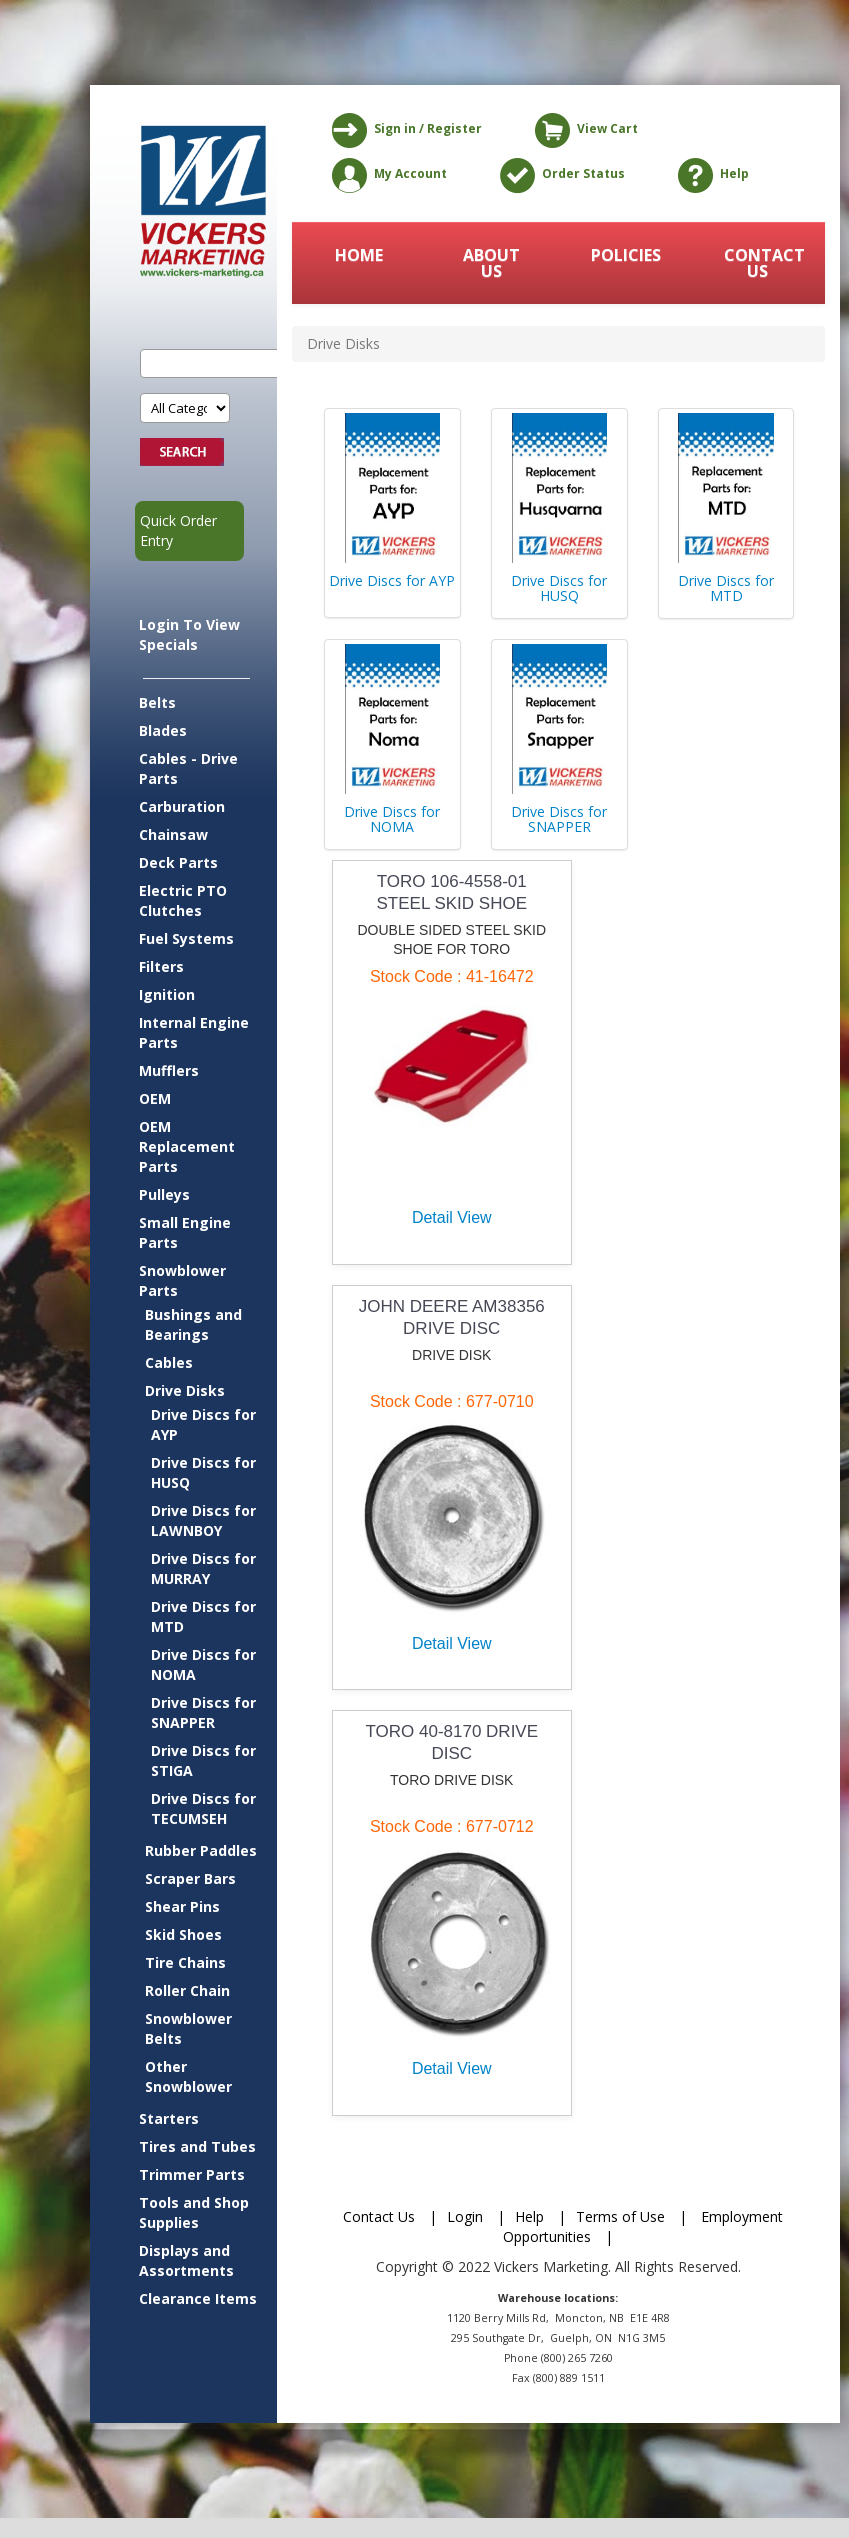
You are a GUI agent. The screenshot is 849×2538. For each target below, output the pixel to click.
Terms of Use (620, 2216)
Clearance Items (198, 2298)
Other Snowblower (188, 2076)
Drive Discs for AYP (203, 1424)
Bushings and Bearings (193, 1324)
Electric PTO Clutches (183, 900)
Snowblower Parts (182, 1280)
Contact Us (379, 2216)
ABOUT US (491, 263)
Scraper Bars (190, 1878)
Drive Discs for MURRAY (203, 1568)
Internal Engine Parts (194, 1032)
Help (710, 175)
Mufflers (169, 1070)
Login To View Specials (189, 634)
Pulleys (164, 1194)
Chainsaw (173, 834)
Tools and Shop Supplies (194, 2212)
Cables (169, 1362)
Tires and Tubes (197, 2146)
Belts (157, 702)
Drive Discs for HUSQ (203, 1472)
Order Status (559, 175)
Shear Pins (182, 1906)
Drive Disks (185, 1390)
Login (465, 2216)
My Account (386, 175)
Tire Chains (185, 1962)
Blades (163, 730)
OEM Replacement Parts (187, 1146)
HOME (359, 255)
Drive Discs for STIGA (203, 1760)
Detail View (452, 1217)
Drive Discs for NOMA (203, 1664)
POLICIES (626, 255)
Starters (169, 2118)
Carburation (182, 806)
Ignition (167, 994)
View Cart (583, 130)
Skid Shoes (183, 1934)
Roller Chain (187, 1990)
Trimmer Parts (192, 2174)
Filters (161, 966)
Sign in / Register (403, 130)
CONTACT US (759, 263)
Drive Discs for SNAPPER (203, 1712)
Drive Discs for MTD (203, 1616)
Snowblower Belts (188, 2028)
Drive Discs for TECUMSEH (203, 1808)
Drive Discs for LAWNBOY (203, 1520)
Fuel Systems (186, 938)
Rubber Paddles (201, 1850)
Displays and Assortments (186, 2260)
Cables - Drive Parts (188, 768)
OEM (155, 1098)
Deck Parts (178, 862)
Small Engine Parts (185, 1232)
